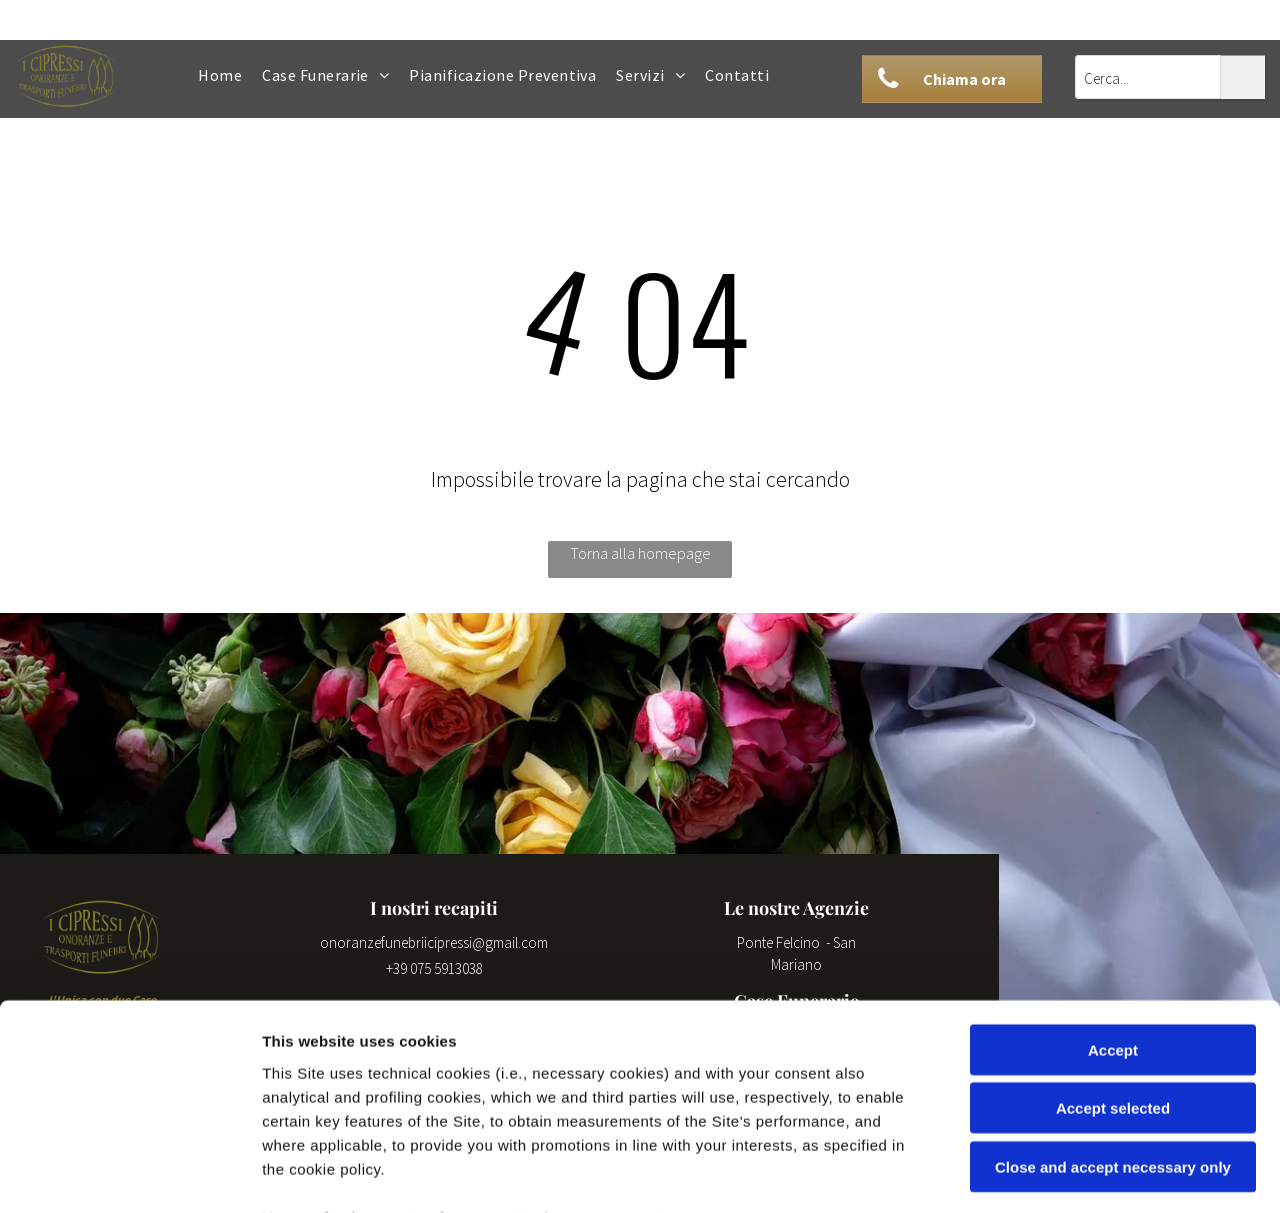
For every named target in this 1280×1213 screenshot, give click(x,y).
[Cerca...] (1148, 77)
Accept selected (1113, 962)
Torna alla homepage (640, 553)
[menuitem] (220, 75)
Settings (1017, 1173)
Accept (1113, 904)
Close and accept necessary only (1113, 1021)
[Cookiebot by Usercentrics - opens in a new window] (129, 1174)
